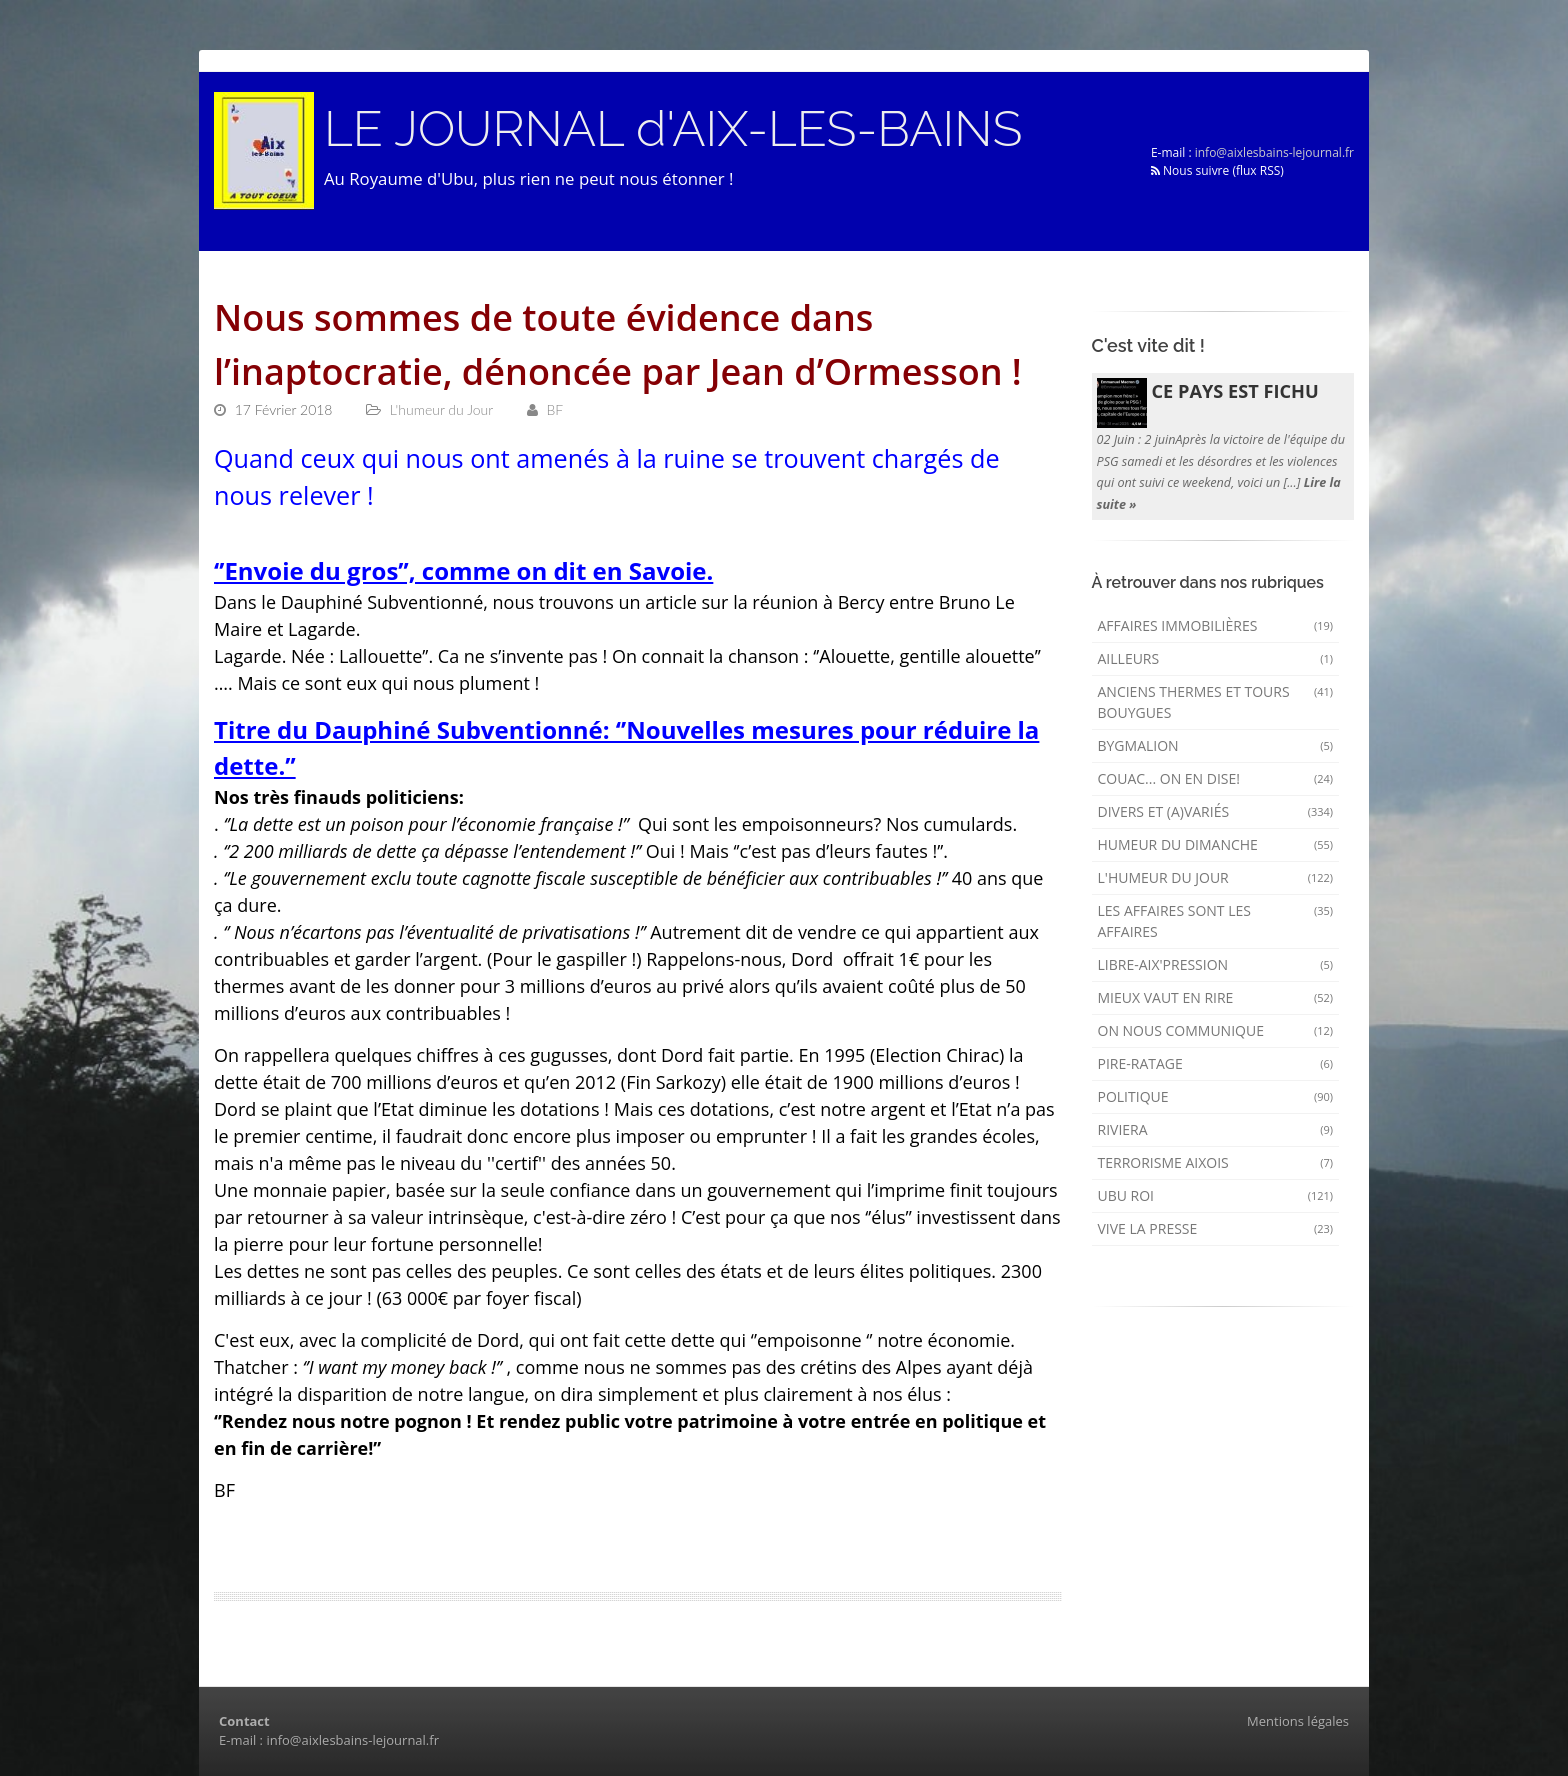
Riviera (1216, 1129)
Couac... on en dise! (1216, 778)
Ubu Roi (1216, 1195)
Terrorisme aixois (1216, 1162)
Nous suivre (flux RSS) (1217, 170)
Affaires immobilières (1216, 625)
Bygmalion (1216, 745)
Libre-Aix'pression (1216, 964)
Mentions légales (1298, 1721)
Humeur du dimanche (1216, 844)
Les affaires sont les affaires (1216, 921)
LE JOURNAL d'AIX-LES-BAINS (673, 129)
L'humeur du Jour (1216, 877)
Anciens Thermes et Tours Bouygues (1216, 702)
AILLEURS (1216, 658)
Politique (1216, 1096)
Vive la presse (1216, 1228)
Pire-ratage (1216, 1063)
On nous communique (1216, 1030)
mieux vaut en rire (1216, 997)
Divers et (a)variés (1216, 811)
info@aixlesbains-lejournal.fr (1274, 152)
